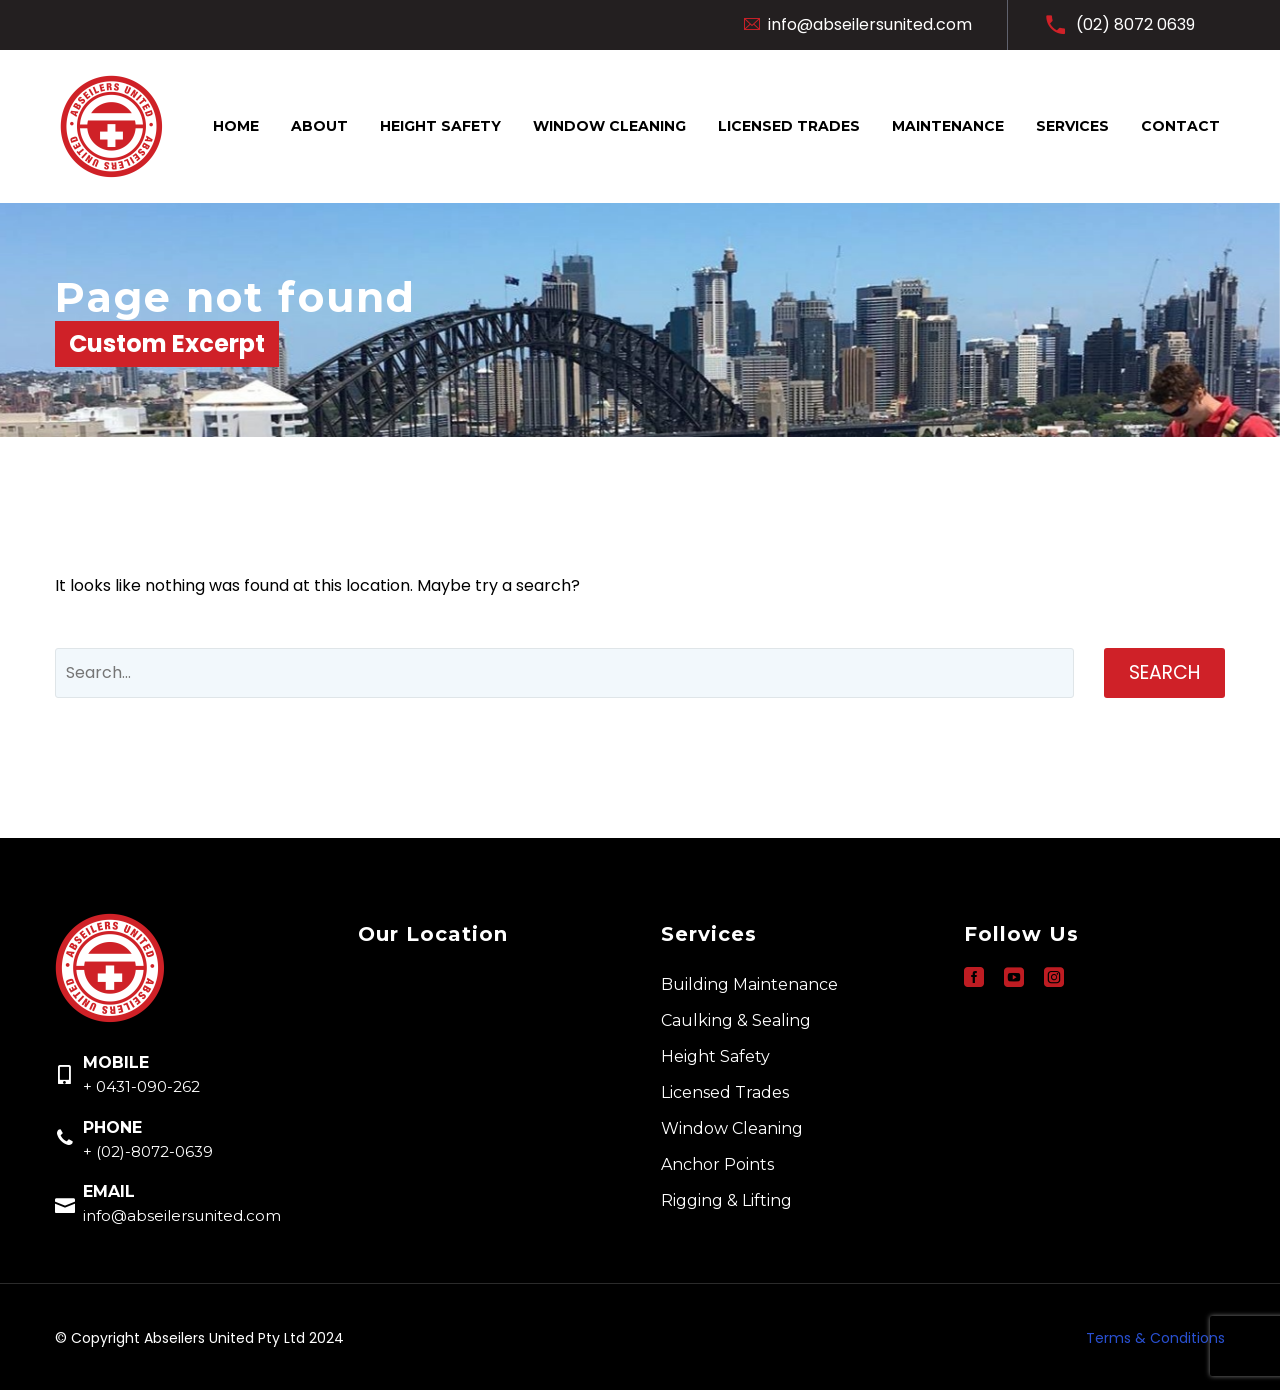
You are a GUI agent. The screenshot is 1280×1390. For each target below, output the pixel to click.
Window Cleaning (609, 126)
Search (1164, 672)
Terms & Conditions (1155, 1338)
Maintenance (948, 126)
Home (236, 126)
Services (1072, 126)
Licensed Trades (789, 126)
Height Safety (440, 126)
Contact (1180, 126)
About (319, 126)
